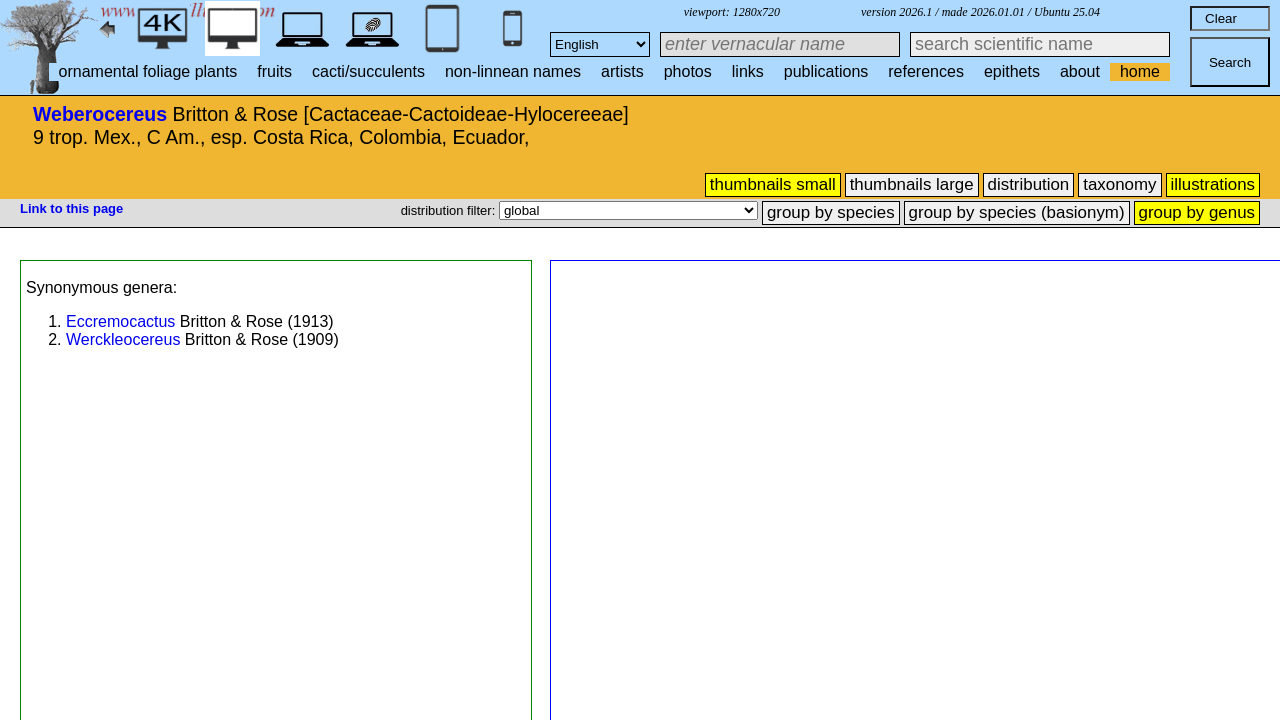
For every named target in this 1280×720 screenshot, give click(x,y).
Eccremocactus (120, 321)
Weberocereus (100, 114)
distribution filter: (450, 210)
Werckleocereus (123, 339)
